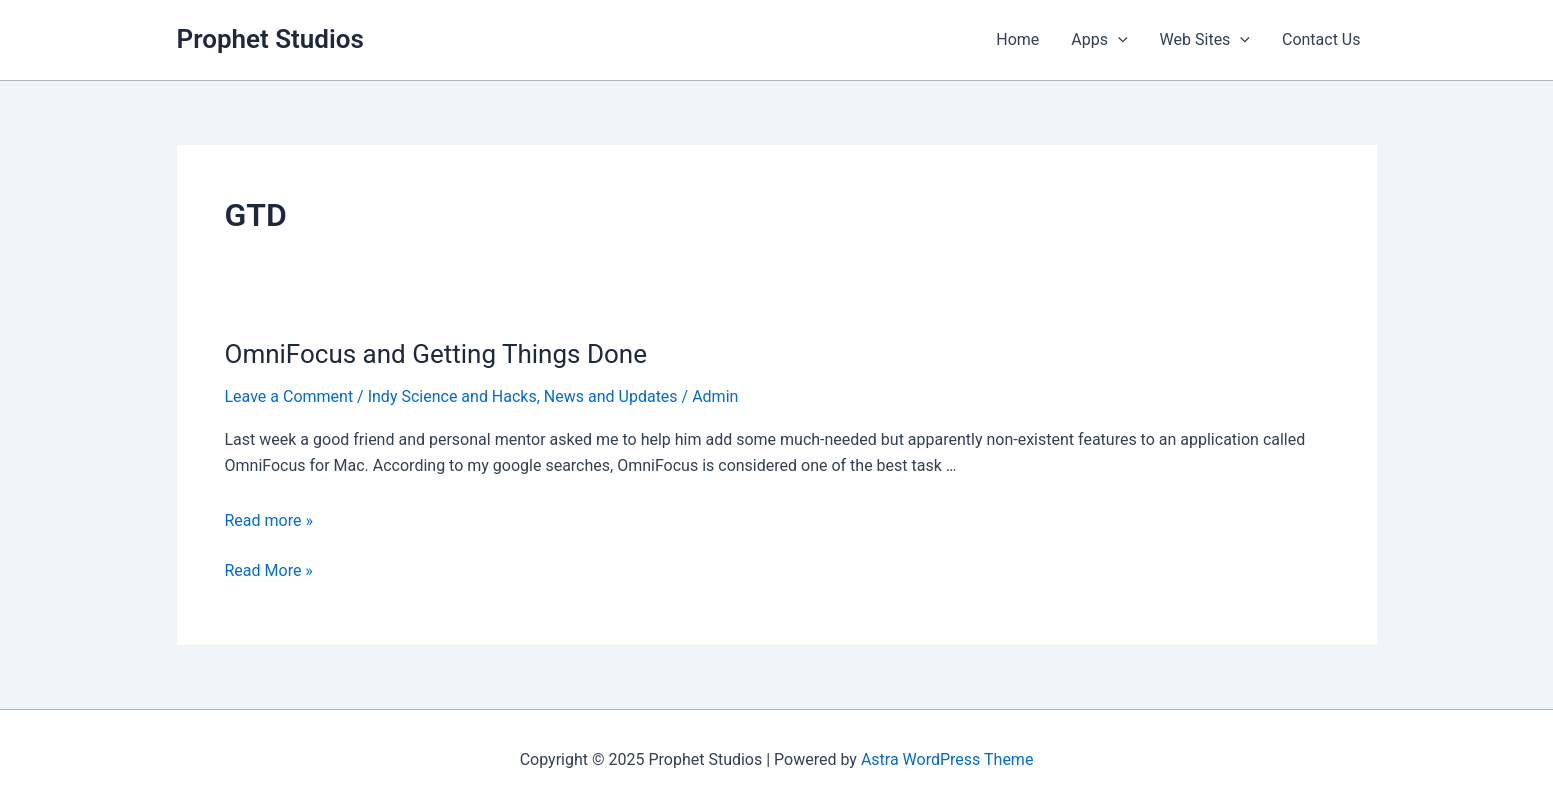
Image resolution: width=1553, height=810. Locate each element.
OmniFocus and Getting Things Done (436, 354)
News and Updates (611, 396)
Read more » (269, 520)
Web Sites (1205, 40)
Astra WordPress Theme (947, 759)
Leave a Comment (289, 396)
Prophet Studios (270, 39)
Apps (1099, 40)
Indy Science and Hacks (452, 396)
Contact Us (1321, 39)
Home (1017, 39)
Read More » (269, 571)
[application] (1118, 40)
